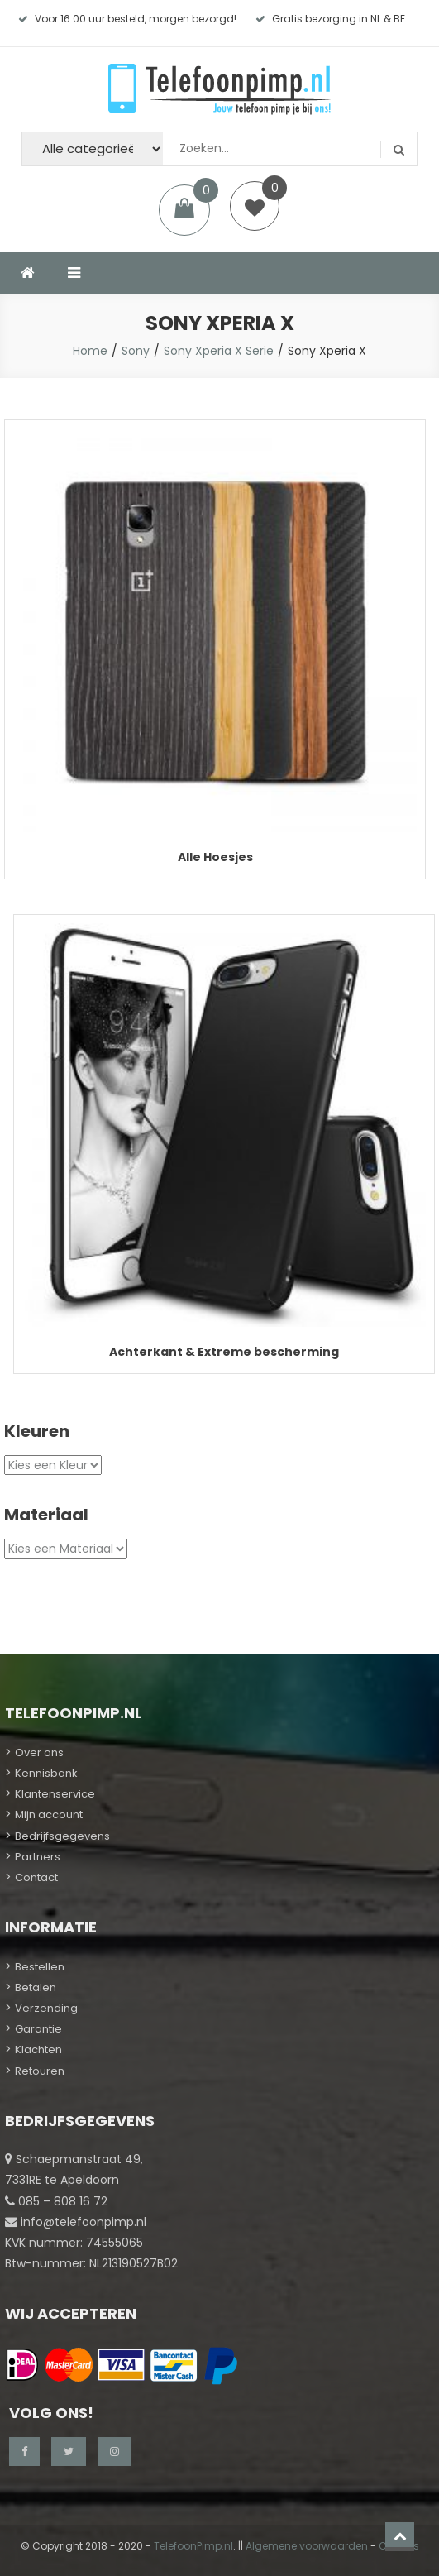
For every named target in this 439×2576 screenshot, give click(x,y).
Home (90, 350)
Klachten (38, 2049)
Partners (37, 1857)
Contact (36, 1877)
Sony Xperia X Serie (219, 350)
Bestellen (39, 1967)
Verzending (46, 2008)
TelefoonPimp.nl (193, 2546)
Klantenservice (55, 1794)
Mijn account (49, 1814)
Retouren (39, 2071)
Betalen (35, 1987)
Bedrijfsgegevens (62, 1836)
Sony (136, 350)
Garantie (38, 2029)
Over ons (39, 1752)
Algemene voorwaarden (307, 2546)
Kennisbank (46, 1773)
